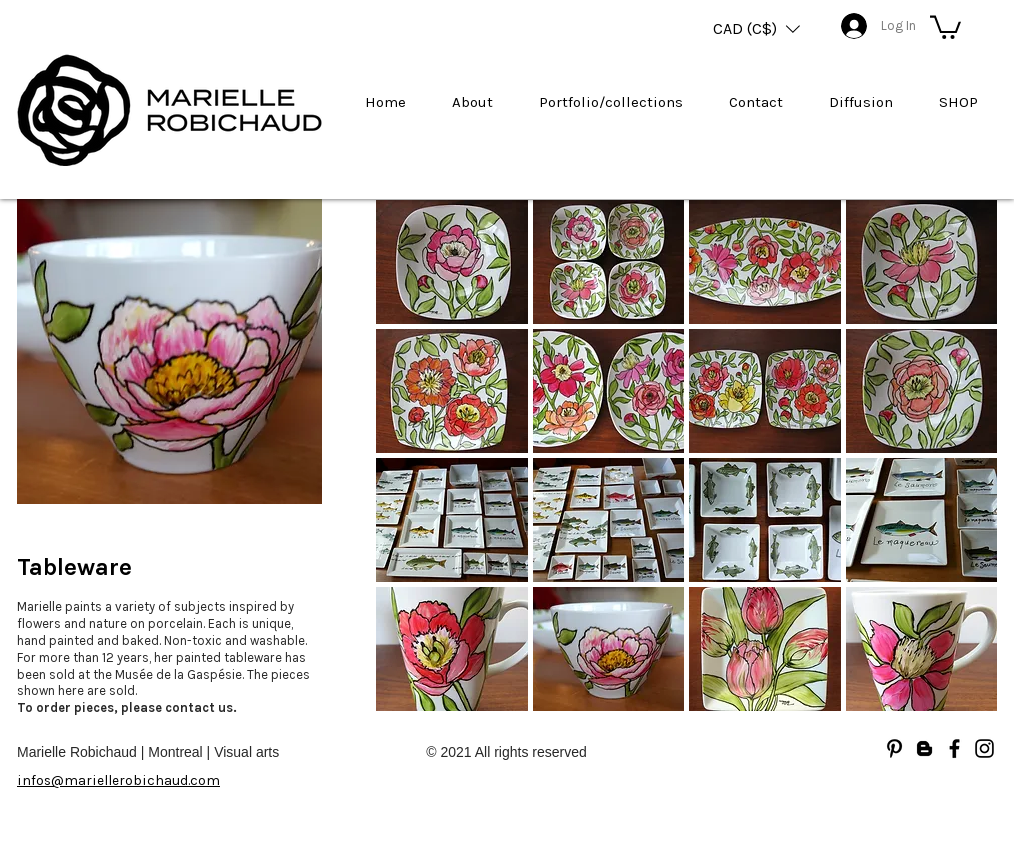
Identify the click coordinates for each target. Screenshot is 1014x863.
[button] (756, 29)
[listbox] (756, 29)
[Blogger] (924, 748)
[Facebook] (954, 748)
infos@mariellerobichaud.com (118, 780)
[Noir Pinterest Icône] (894, 748)
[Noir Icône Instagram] (984, 748)
